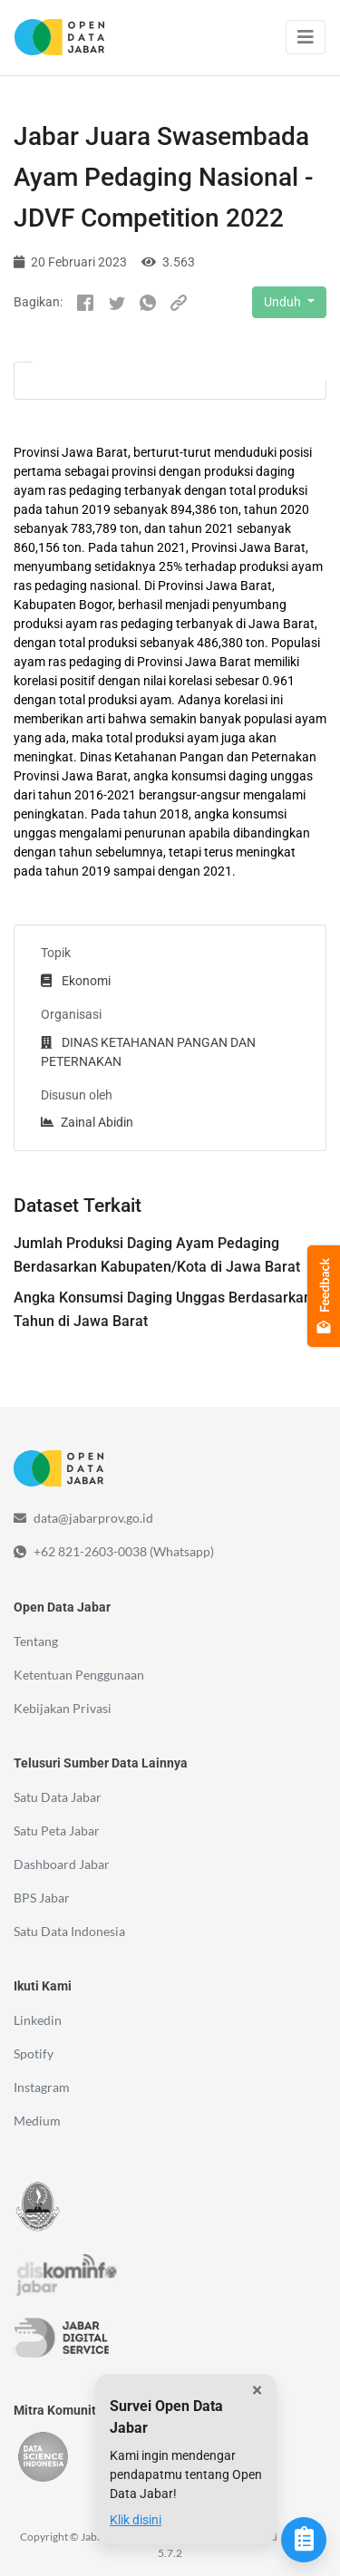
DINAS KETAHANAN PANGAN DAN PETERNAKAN (148, 1052)
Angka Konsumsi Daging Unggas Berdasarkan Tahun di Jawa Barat (163, 1309)
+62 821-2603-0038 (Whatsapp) (124, 1551)
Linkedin (38, 2020)
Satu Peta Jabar (57, 1830)
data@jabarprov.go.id (93, 1517)
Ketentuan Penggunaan (79, 1674)
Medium (37, 2120)
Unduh (284, 302)
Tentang (36, 1641)
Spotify (33, 2053)
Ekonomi (76, 980)
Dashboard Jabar (62, 1864)
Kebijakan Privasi (63, 1708)
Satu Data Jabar (58, 1797)
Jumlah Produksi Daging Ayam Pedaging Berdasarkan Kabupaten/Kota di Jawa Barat (157, 1255)
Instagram (42, 2087)
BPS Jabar (42, 1897)
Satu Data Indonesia (69, 1931)
